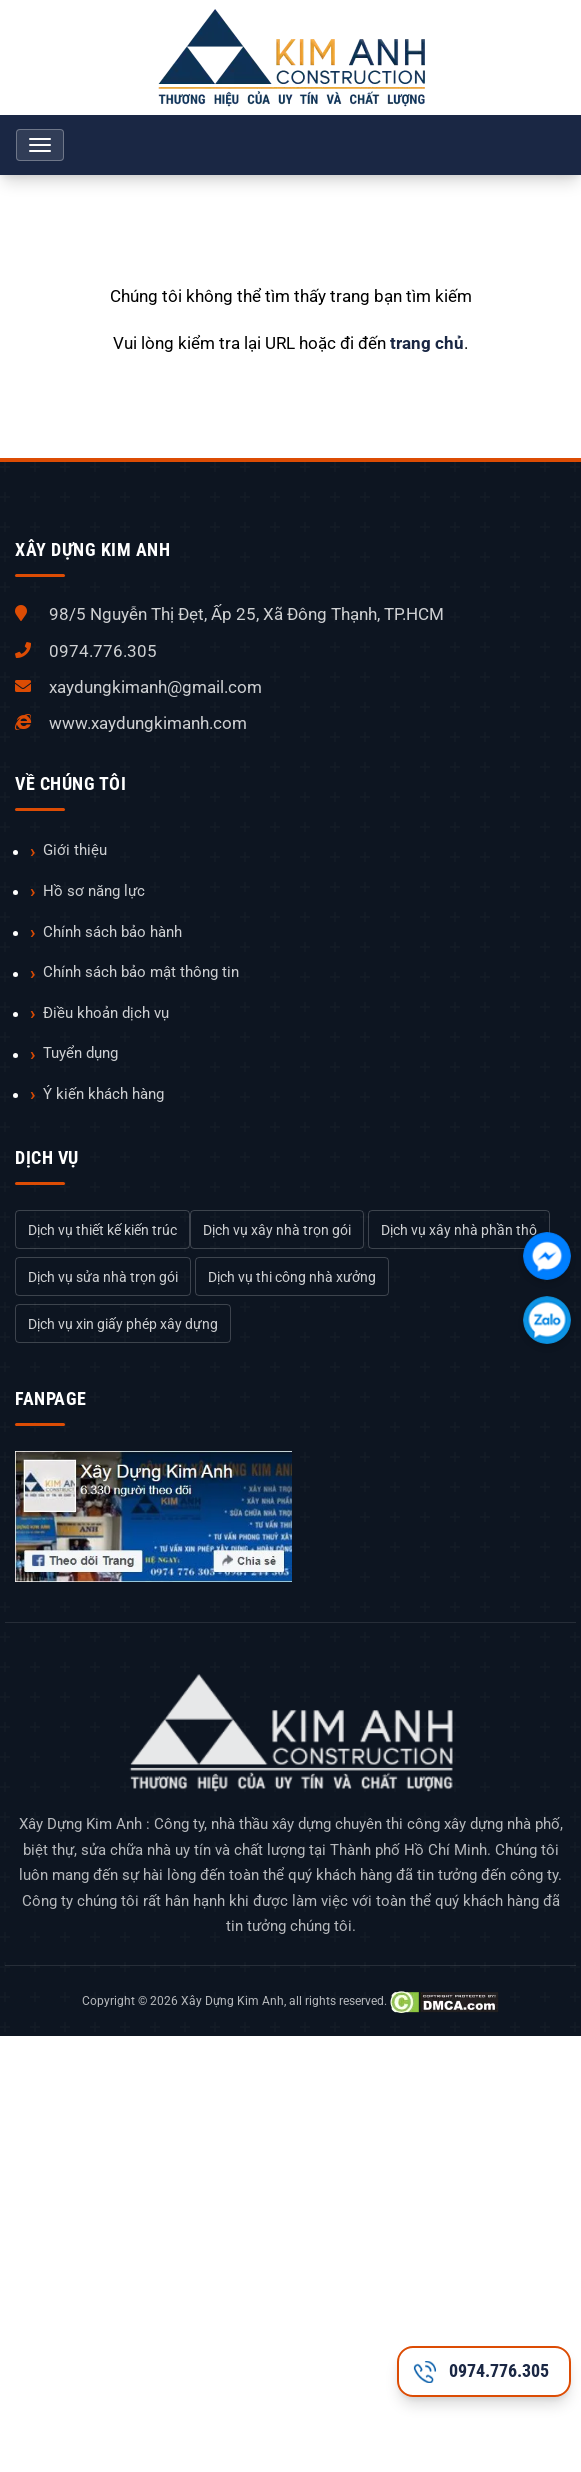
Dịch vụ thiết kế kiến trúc (102, 1230)
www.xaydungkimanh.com (148, 723)
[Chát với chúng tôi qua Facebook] (547, 1256)
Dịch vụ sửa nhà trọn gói (103, 1277)
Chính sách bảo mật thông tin (141, 972)
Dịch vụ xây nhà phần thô (459, 1230)
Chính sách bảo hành (112, 932)
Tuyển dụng (80, 1053)
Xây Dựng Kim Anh (232, 2001)
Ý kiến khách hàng (103, 1094)
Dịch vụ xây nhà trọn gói (277, 1230)
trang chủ (427, 343)
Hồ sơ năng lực (94, 891)
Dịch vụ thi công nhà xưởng (292, 1277)
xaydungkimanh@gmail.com (155, 687)
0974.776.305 (103, 651)
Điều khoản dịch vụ (106, 1013)
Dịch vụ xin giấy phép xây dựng (123, 1324)
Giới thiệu (75, 850)
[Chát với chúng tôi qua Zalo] (547, 1320)
